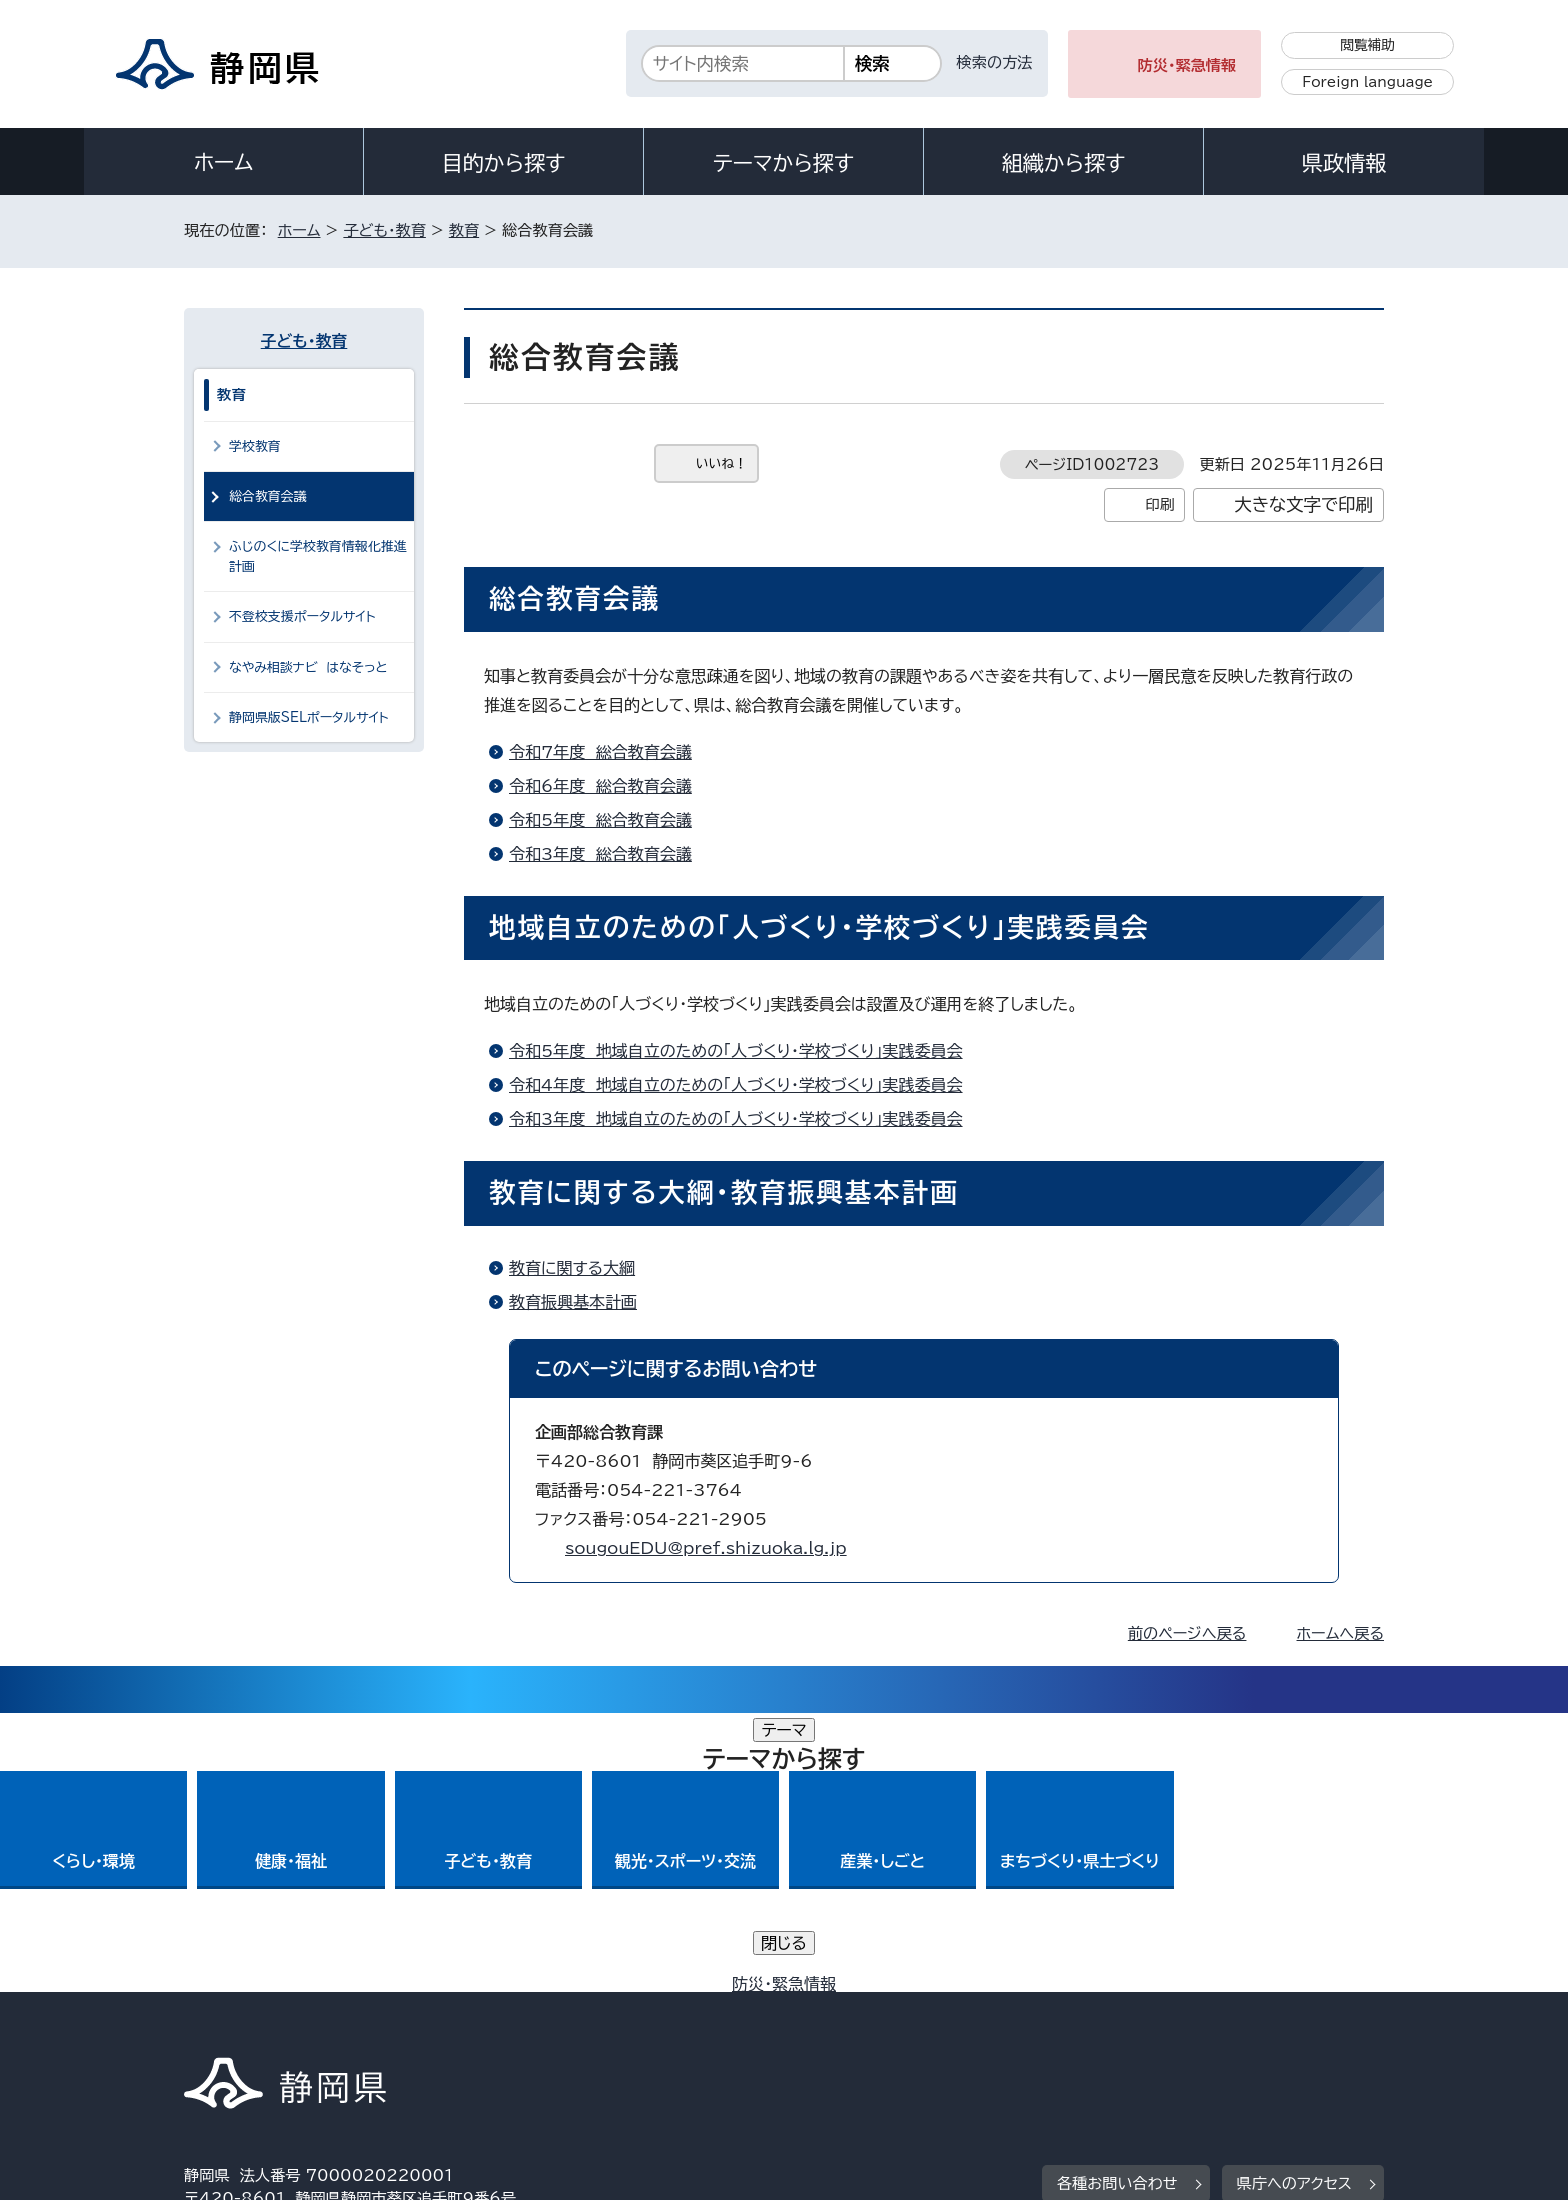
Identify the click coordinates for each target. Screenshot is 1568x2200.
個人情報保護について (501, 2028)
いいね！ (721, 463)
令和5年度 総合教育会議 (600, 820)
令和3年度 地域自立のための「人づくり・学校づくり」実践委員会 (736, 1119)
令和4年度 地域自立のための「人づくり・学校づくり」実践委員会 (736, 1085)
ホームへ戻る (1340, 1633)
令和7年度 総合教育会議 (600, 752)
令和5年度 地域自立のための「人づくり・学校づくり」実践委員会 (736, 1051)
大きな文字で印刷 (1303, 504)
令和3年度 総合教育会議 (600, 854)
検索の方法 (995, 62)
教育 (464, 230)
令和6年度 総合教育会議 (600, 786)
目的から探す (504, 163)
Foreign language (1367, 82)
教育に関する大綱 (572, 1268)
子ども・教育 (384, 230)
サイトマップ (1290, 2028)
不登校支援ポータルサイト (302, 616)
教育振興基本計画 (573, 1302)
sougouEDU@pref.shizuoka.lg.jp (706, 1548)
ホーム (224, 162)
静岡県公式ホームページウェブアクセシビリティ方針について (849, 2028)
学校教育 (255, 446)
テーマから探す (783, 163)
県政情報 (1344, 163)
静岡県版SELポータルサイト (309, 717)
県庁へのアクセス (1294, 1904)
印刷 (1159, 504)
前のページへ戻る (1187, 1633)
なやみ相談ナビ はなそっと (308, 667)
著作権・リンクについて (277, 2028)
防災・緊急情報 (1187, 65)
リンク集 (1150, 2028)
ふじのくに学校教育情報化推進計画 (318, 556)
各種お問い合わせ (1117, 1904)
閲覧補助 (1367, 45)
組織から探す (1064, 163)
